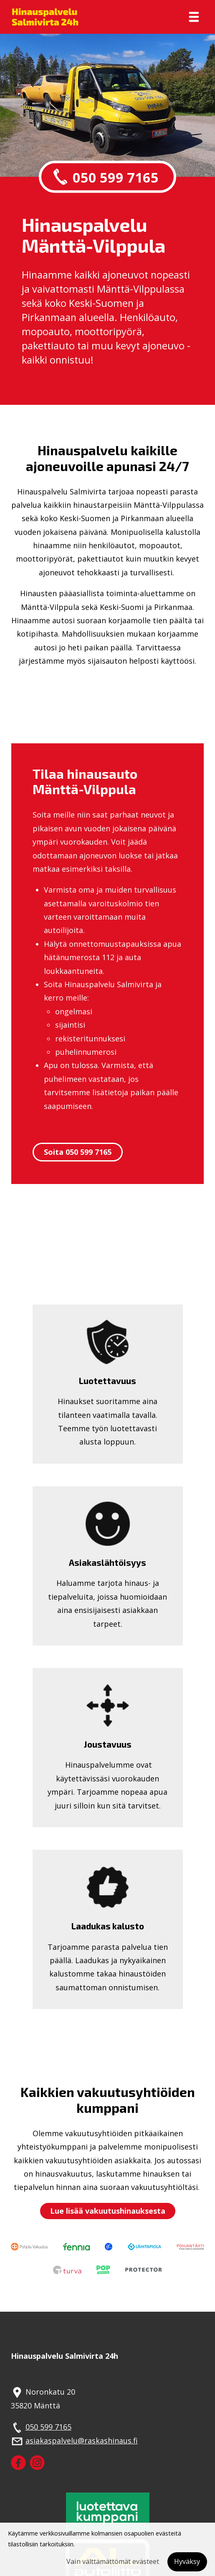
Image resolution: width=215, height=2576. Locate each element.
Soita (77, 1152)
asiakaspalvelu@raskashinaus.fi (81, 2441)
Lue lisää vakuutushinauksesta (107, 2211)
